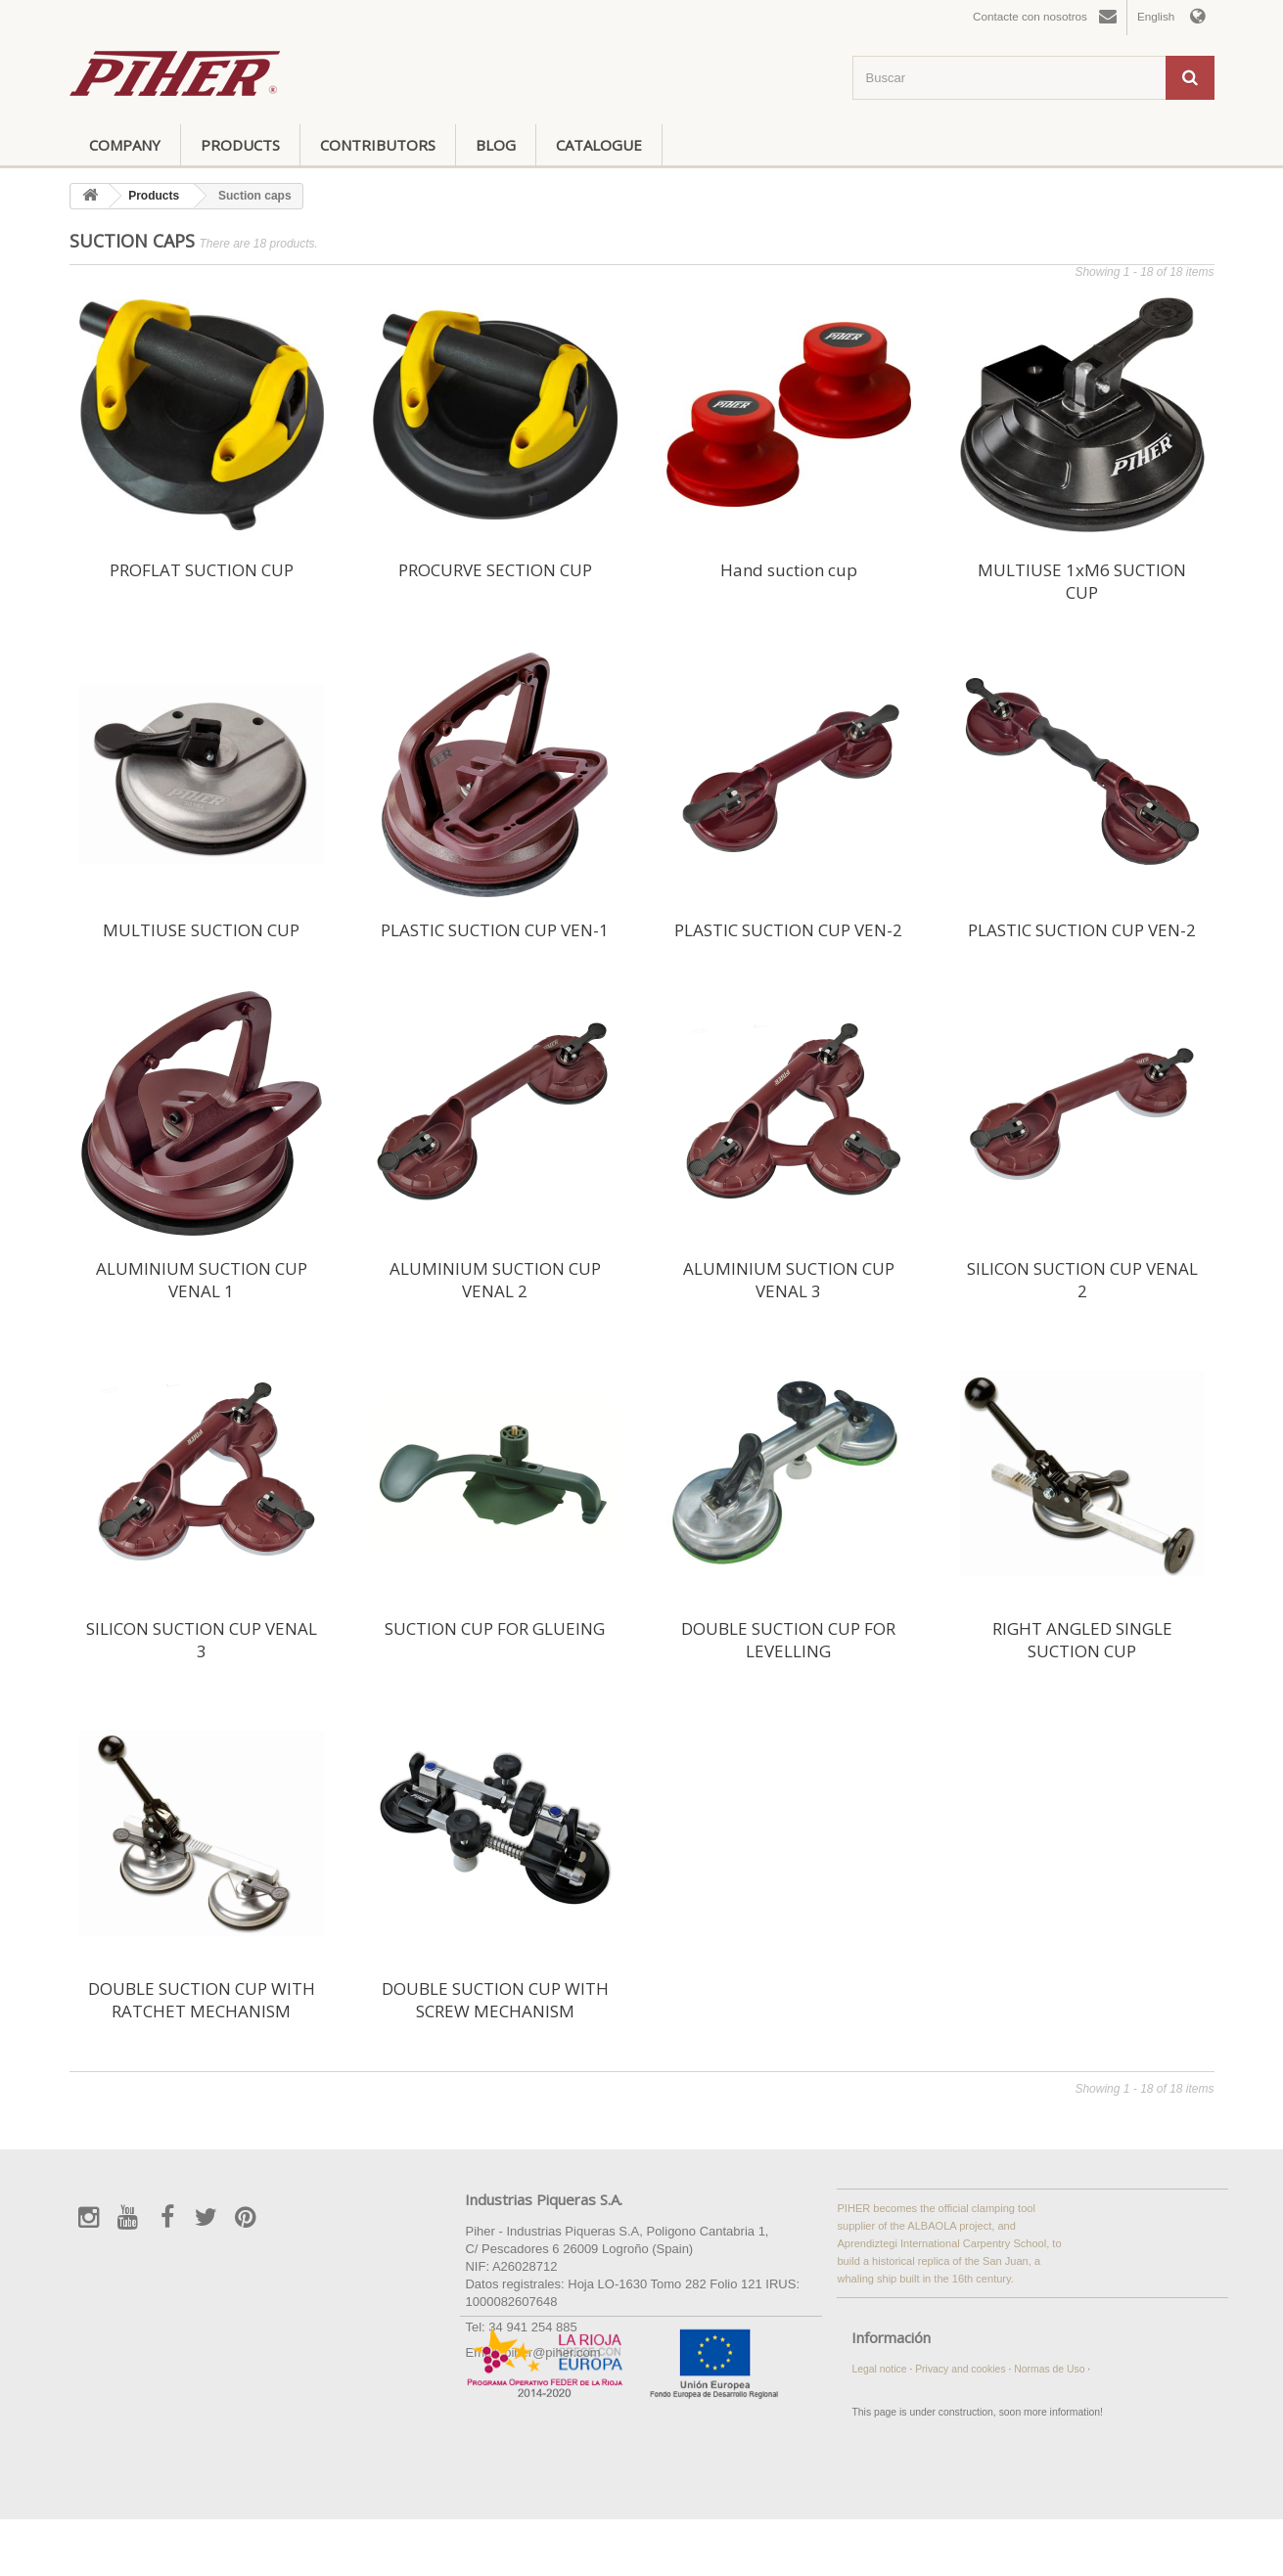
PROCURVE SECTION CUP (495, 570)
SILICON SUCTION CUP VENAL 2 (1082, 1279)
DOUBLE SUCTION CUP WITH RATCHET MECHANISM (201, 1999)
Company (124, 145)
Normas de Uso (1050, 2369)
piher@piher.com (552, 2352)
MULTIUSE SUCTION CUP (201, 930)
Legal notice (880, 2369)
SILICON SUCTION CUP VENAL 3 (201, 1639)
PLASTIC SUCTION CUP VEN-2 (788, 930)
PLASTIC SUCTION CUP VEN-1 (495, 930)
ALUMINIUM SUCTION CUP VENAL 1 (201, 1279)
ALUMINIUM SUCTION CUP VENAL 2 (495, 1279)
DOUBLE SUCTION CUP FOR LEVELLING (788, 1639)
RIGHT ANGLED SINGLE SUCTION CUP (1082, 1639)
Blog (496, 145)
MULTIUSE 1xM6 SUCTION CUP (1082, 581)
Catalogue (599, 145)
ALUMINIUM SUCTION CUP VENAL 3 (788, 1279)
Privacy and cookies (961, 2369)
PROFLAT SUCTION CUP (202, 570)
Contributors (377, 145)
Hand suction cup (788, 570)
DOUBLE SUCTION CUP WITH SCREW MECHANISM (495, 1999)
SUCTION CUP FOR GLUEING (495, 1628)
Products (240, 145)
